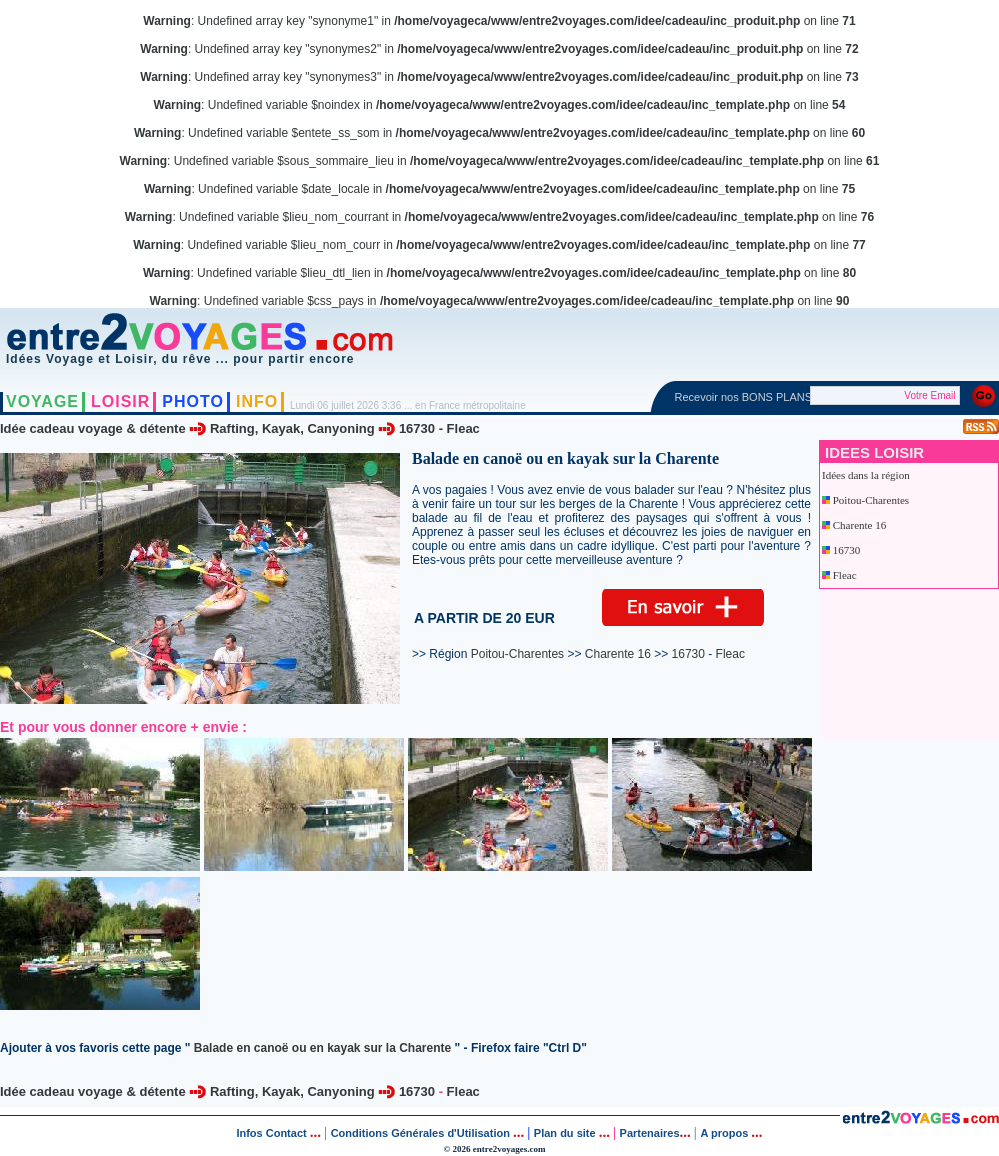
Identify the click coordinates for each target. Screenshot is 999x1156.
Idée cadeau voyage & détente (93, 428)
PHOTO (193, 401)
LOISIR (120, 401)
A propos (725, 1133)
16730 (417, 428)
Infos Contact (272, 1133)
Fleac (463, 428)
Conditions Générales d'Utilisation (420, 1133)
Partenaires (650, 1133)
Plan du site (565, 1133)
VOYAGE (42, 401)
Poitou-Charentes (871, 500)
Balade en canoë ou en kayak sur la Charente (322, 1048)
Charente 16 (859, 525)
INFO (257, 401)
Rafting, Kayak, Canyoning (292, 428)
